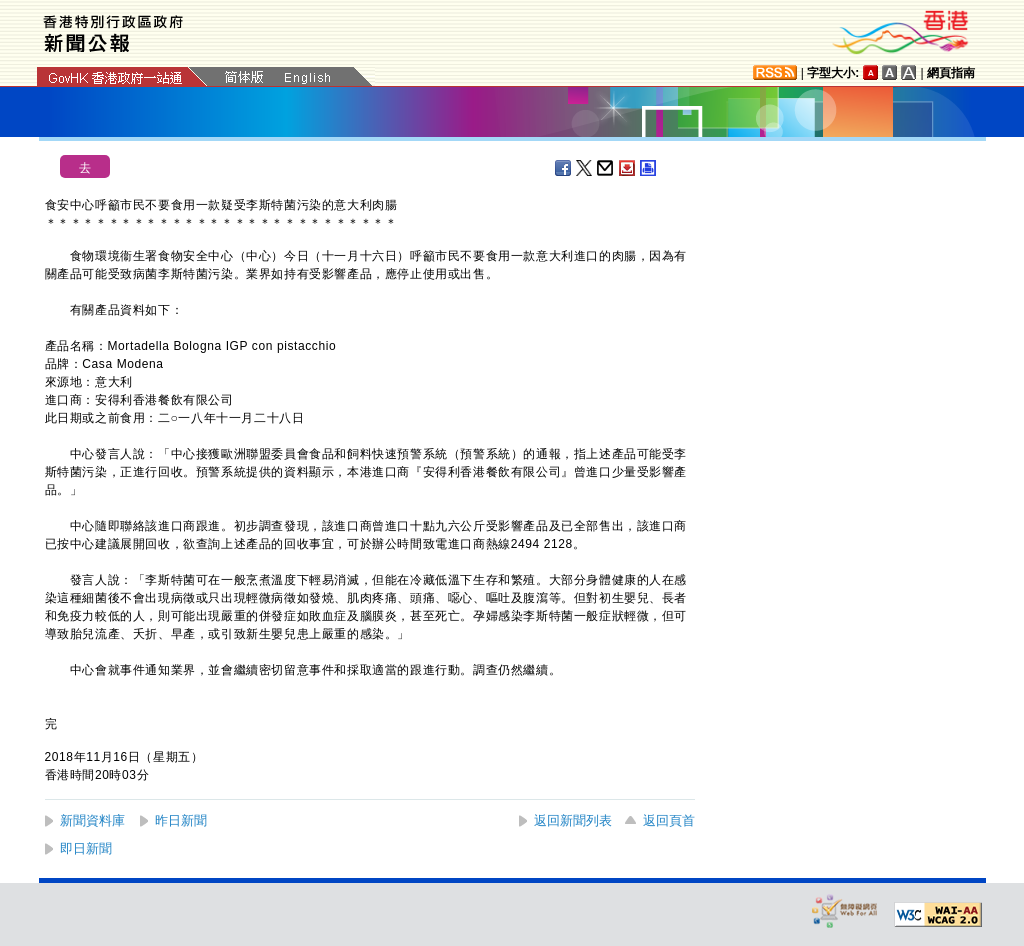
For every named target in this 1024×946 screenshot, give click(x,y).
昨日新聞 (181, 820)
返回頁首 (669, 820)
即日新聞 (86, 848)
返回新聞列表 (573, 820)
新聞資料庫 (92, 820)
